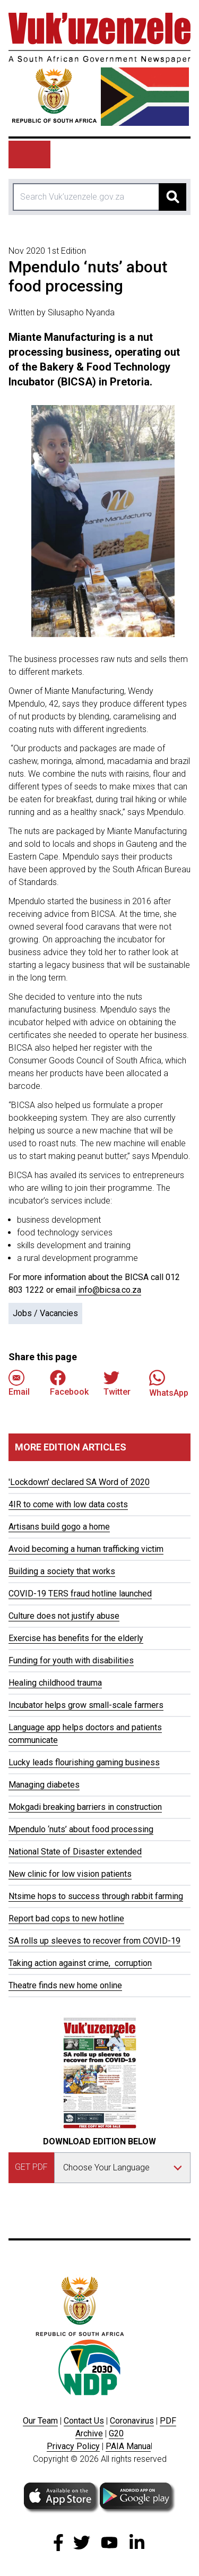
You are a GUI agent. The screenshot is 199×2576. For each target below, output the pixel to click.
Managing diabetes (44, 1785)
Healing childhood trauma (55, 1683)
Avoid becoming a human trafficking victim (85, 1549)
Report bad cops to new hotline (66, 1918)
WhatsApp (168, 1383)
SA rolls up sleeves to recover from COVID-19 (94, 1941)
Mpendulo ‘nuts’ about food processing (80, 1829)
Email (19, 1383)
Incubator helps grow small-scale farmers (85, 1705)
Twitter (117, 1383)
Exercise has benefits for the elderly (75, 1638)
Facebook (69, 1383)
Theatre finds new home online (65, 1985)
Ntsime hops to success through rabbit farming (95, 1896)
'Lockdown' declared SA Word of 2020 (79, 1482)
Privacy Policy (73, 2446)
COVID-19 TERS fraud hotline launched (80, 1593)
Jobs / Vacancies (45, 1313)
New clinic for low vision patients (70, 1874)
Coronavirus (132, 2421)
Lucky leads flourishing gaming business (84, 1762)
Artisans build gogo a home (59, 1527)
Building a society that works (61, 1571)
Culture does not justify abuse (63, 1616)
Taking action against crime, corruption (80, 1963)
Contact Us (84, 2421)
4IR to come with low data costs (68, 1504)
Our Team (40, 2421)
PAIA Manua (128, 2446)
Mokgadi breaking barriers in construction (85, 1807)
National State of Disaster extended (75, 1852)
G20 (116, 2433)
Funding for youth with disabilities (71, 1660)
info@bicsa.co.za (108, 1290)
